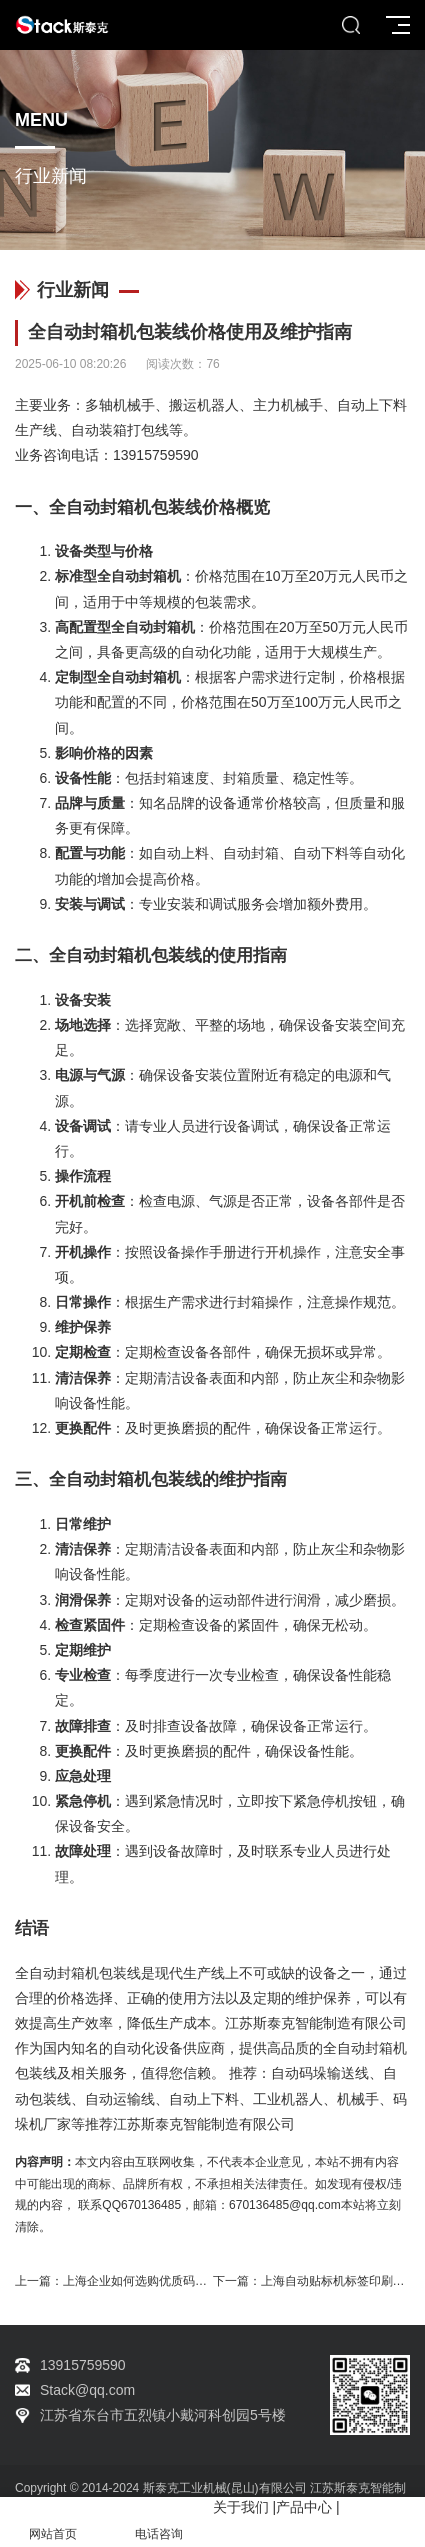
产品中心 (304, 2507)
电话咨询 (159, 2522)
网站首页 (53, 2522)
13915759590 (156, 455)
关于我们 (241, 2507)
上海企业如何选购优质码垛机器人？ (159, 2281)
